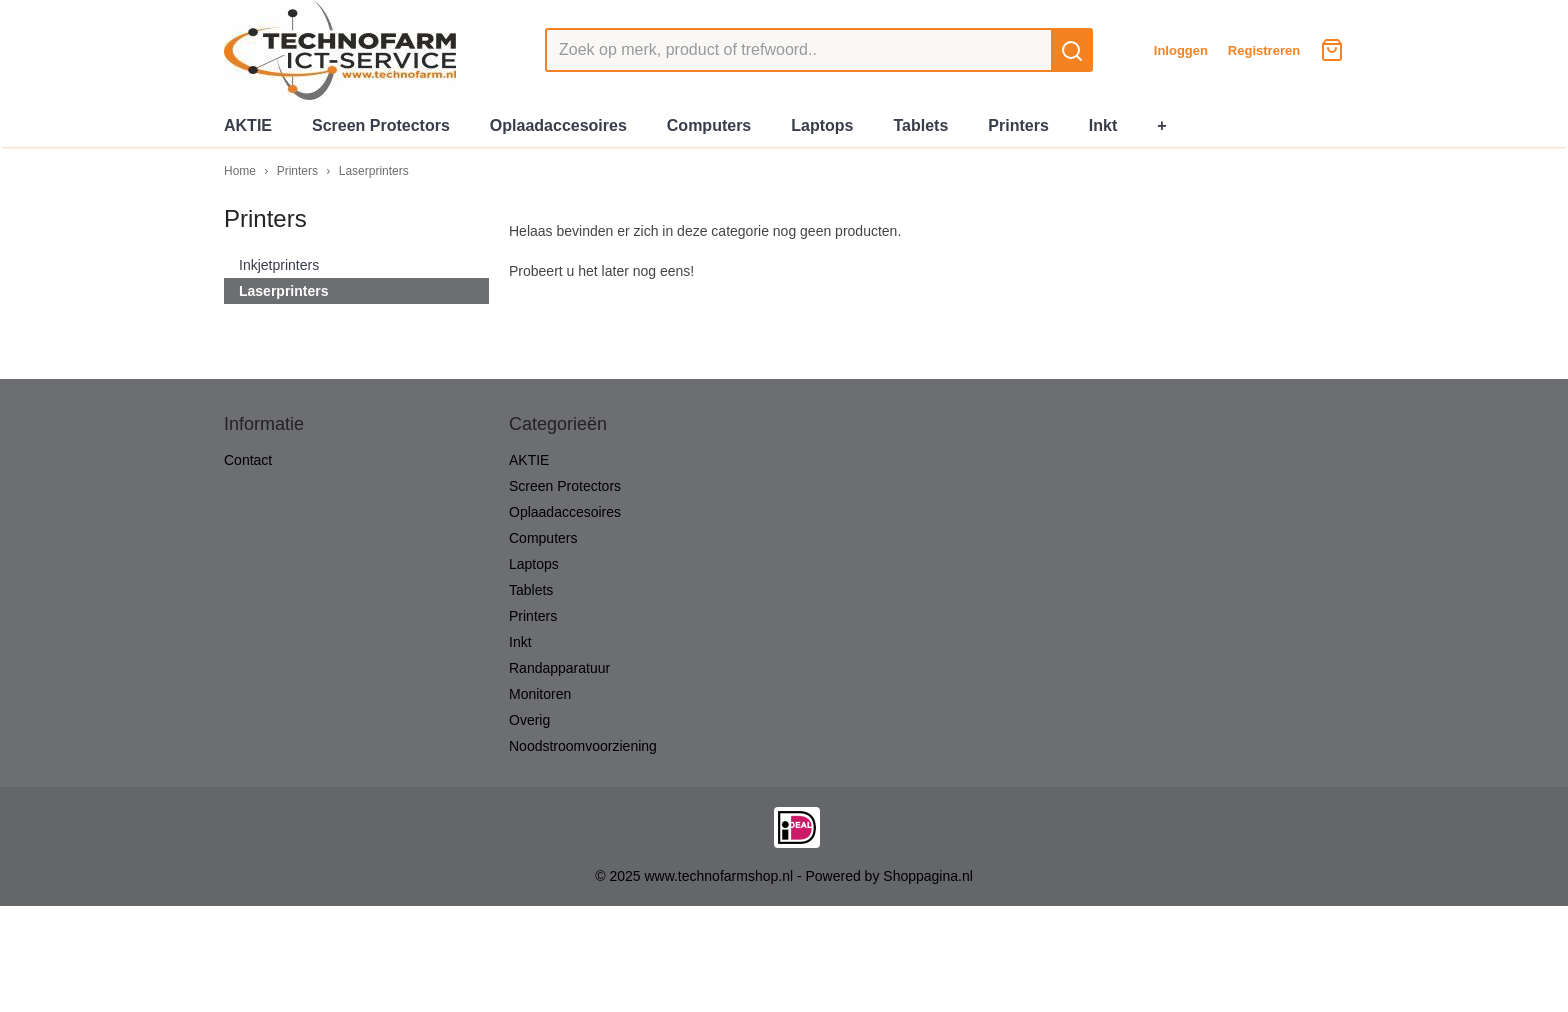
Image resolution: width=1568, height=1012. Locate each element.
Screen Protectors (381, 125)
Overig (529, 720)
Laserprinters (374, 171)
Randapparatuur (559, 668)
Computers (709, 125)
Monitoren (540, 694)
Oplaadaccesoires (558, 125)
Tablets (920, 125)
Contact (248, 460)
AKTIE (248, 125)
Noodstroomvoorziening (583, 746)
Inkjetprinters (279, 265)
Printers (1018, 125)
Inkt (1103, 125)
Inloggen (1181, 50)
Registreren (1264, 50)
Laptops (822, 125)
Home (240, 171)
